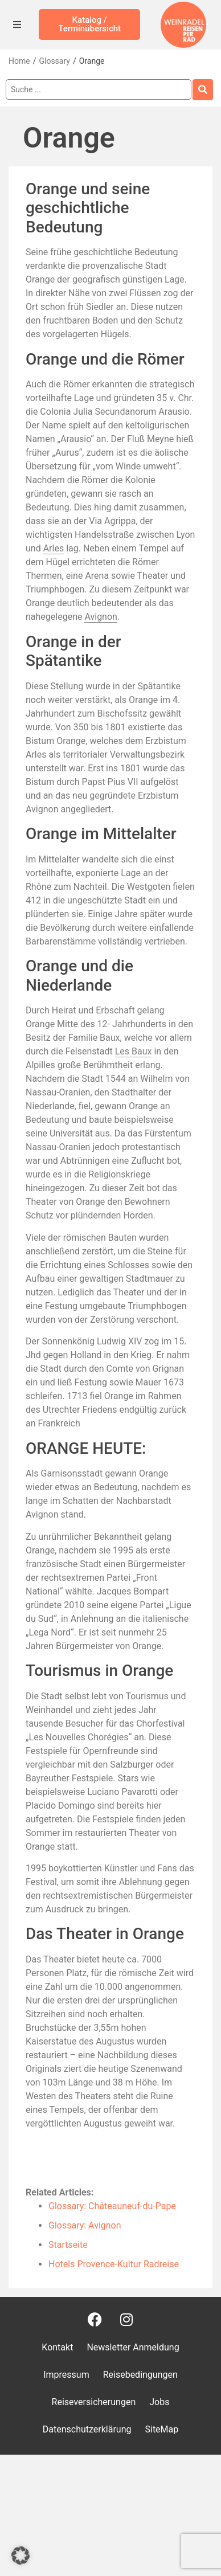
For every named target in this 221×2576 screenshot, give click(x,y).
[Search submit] (203, 90)
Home (19, 61)
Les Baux (133, 1051)
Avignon (100, 616)
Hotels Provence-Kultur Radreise (113, 2264)
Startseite (68, 2244)
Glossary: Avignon (84, 2225)
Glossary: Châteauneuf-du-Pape (112, 2206)
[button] (20, 2555)
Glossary (54, 61)
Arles (53, 548)
